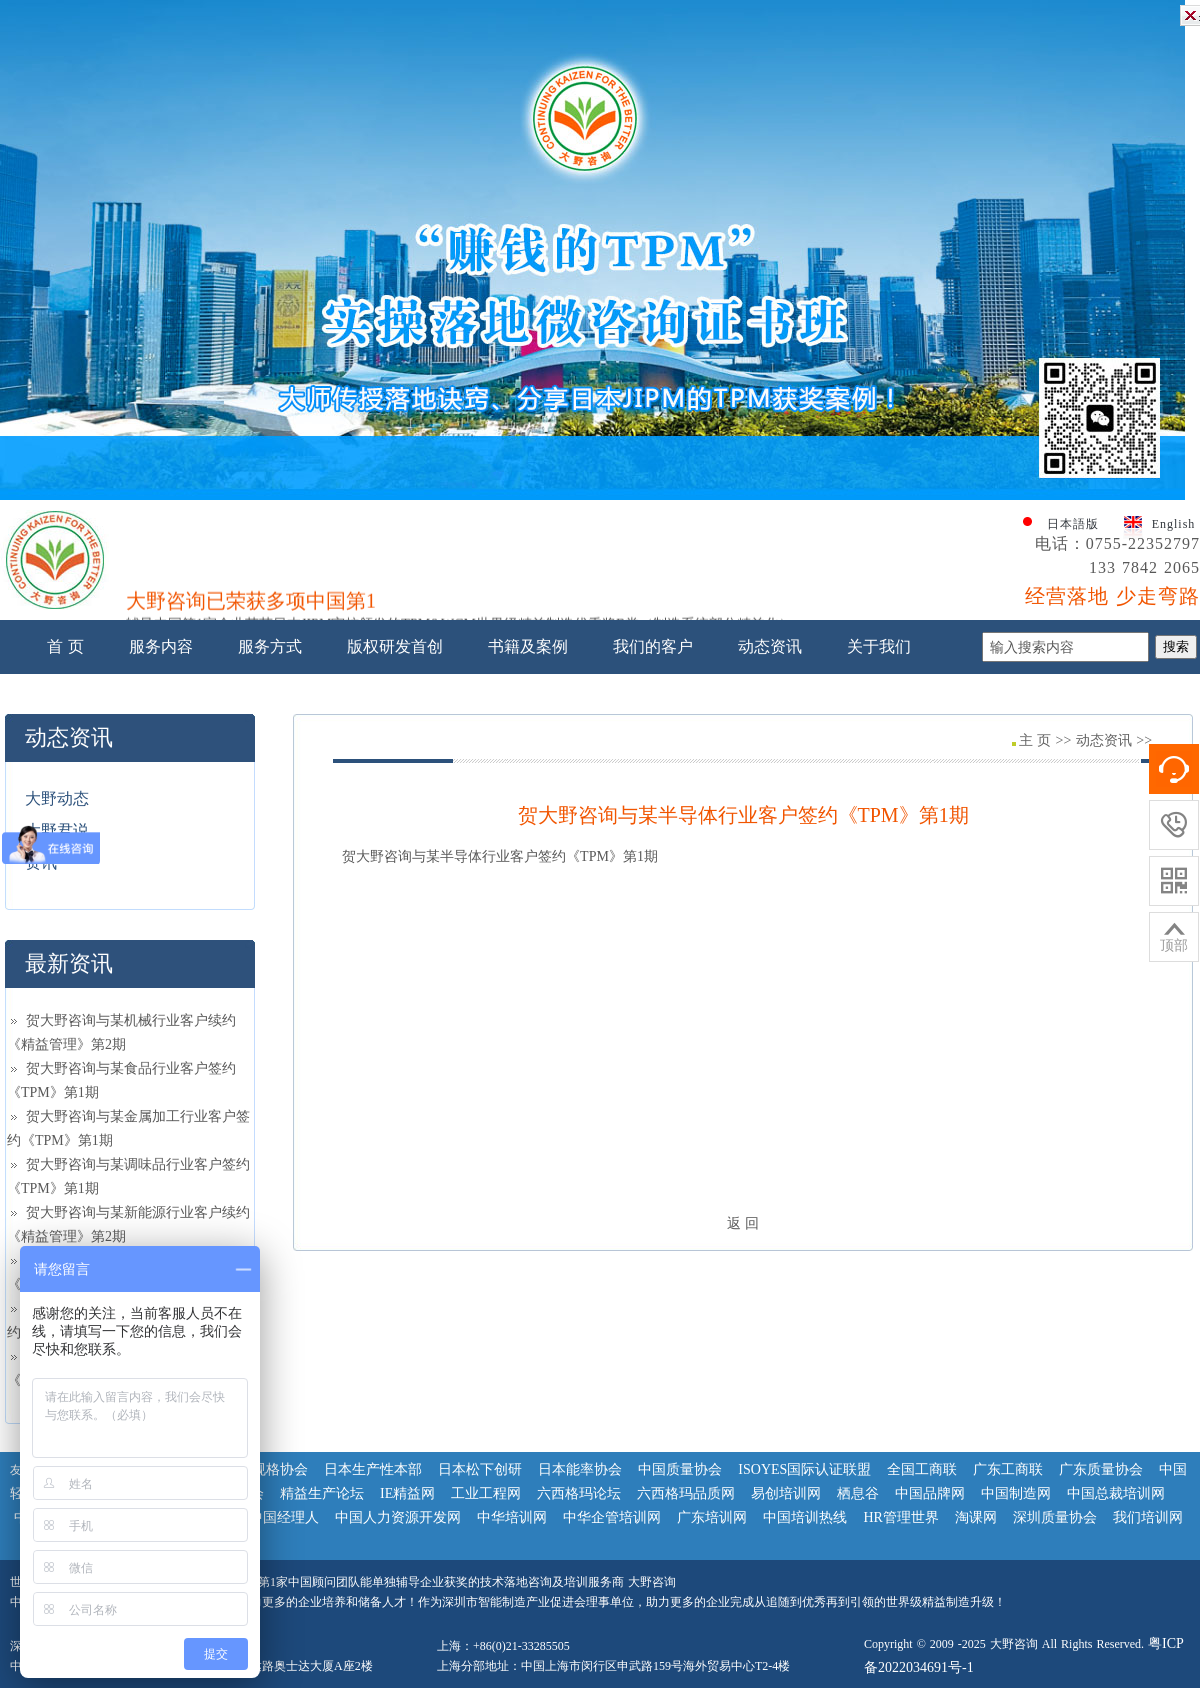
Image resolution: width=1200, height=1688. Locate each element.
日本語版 (1073, 524)
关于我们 (879, 646)
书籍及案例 (528, 646)
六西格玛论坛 (579, 1493)
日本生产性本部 (373, 1469)
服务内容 (161, 646)
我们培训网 (1148, 1517)
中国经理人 (284, 1517)
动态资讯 (770, 646)
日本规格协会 (266, 1469)
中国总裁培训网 (1116, 1493)
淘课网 (976, 1517)
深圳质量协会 (1055, 1517)
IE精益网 (407, 1493)
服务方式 (270, 646)
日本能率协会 (580, 1469)
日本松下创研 (480, 1469)
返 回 (743, 1223)
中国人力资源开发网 (398, 1517)
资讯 (41, 862)
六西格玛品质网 (686, 1493)
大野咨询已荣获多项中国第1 (251, 605)
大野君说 (57, 830)
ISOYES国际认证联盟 (804, 1469)
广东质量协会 (1101, 1469)
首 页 (65, 646)
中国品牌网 (930, 1493)
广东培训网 (712, 1517)
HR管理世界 (900, 1517)
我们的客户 (653, 646)
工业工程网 (486, 1493)
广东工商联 (1008, 1469)
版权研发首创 (395, 646)
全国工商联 (922, 1469)
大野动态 (57, 798)
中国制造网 (1016, 1493)
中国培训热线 (805, 1517)
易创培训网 (786, 1493)
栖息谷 (858, 1493)
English (1174, 524)
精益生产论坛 (322, 1493)
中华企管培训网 (612, 1517)
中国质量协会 (680, 1469)
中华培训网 (512, 1517)
